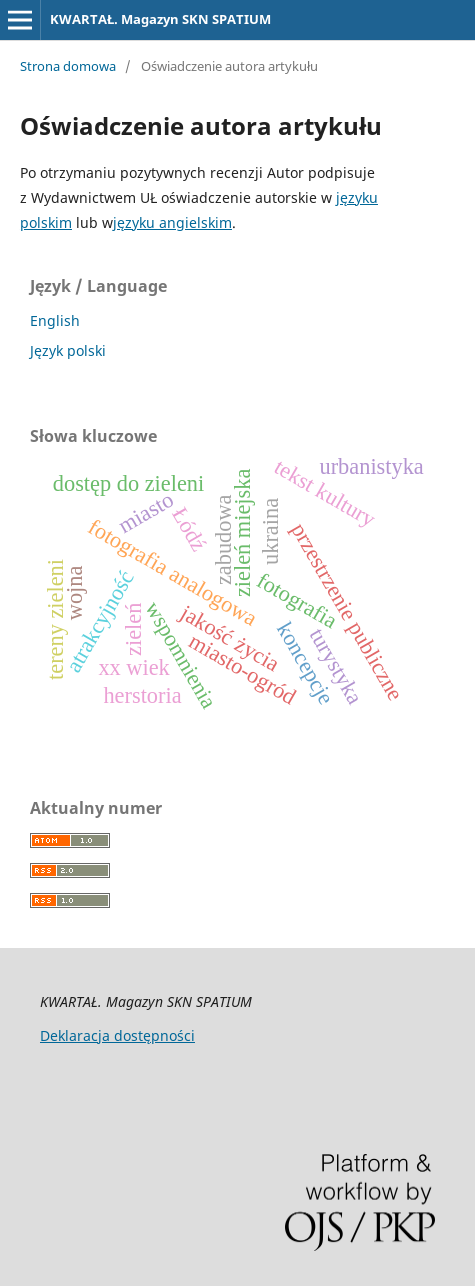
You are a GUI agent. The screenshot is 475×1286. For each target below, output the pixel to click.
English (55, 320)
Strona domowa (68, 66)
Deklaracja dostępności (117, 1035)
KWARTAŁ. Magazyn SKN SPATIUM (160, 19)
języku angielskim (172, 222)
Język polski (68, 350)
